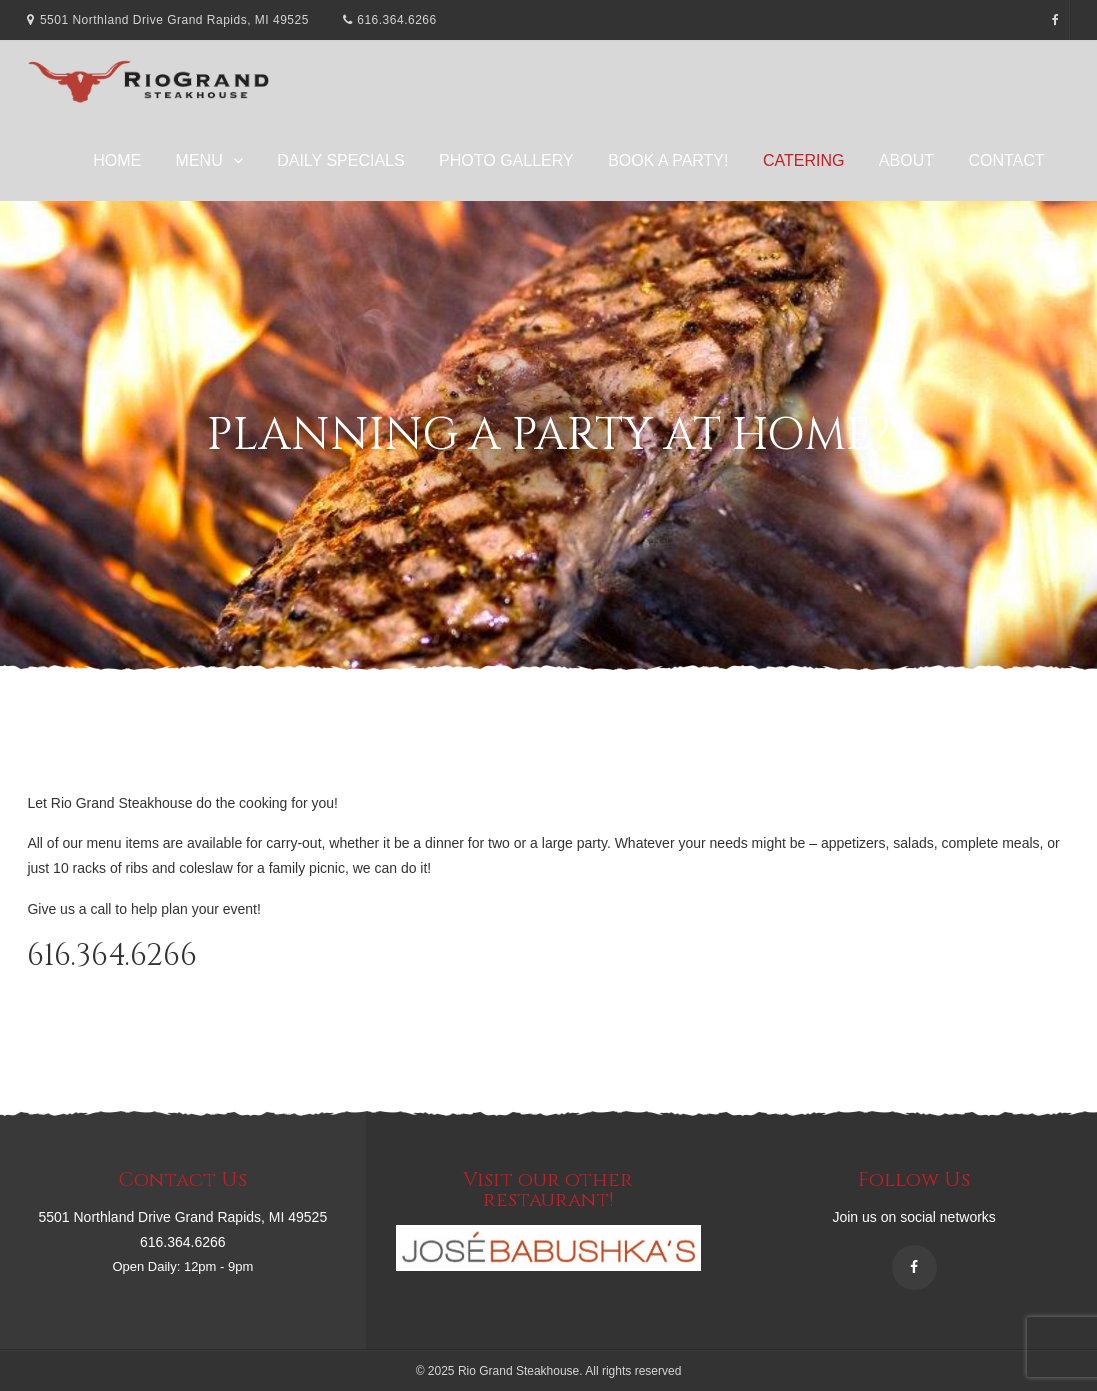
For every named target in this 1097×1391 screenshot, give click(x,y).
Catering (803, 160)
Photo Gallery (506, 160)
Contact (1006, 160)
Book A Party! (668, 160)
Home (117, 160)
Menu (199, 160)
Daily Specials (340, 160)
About (906, 160)
